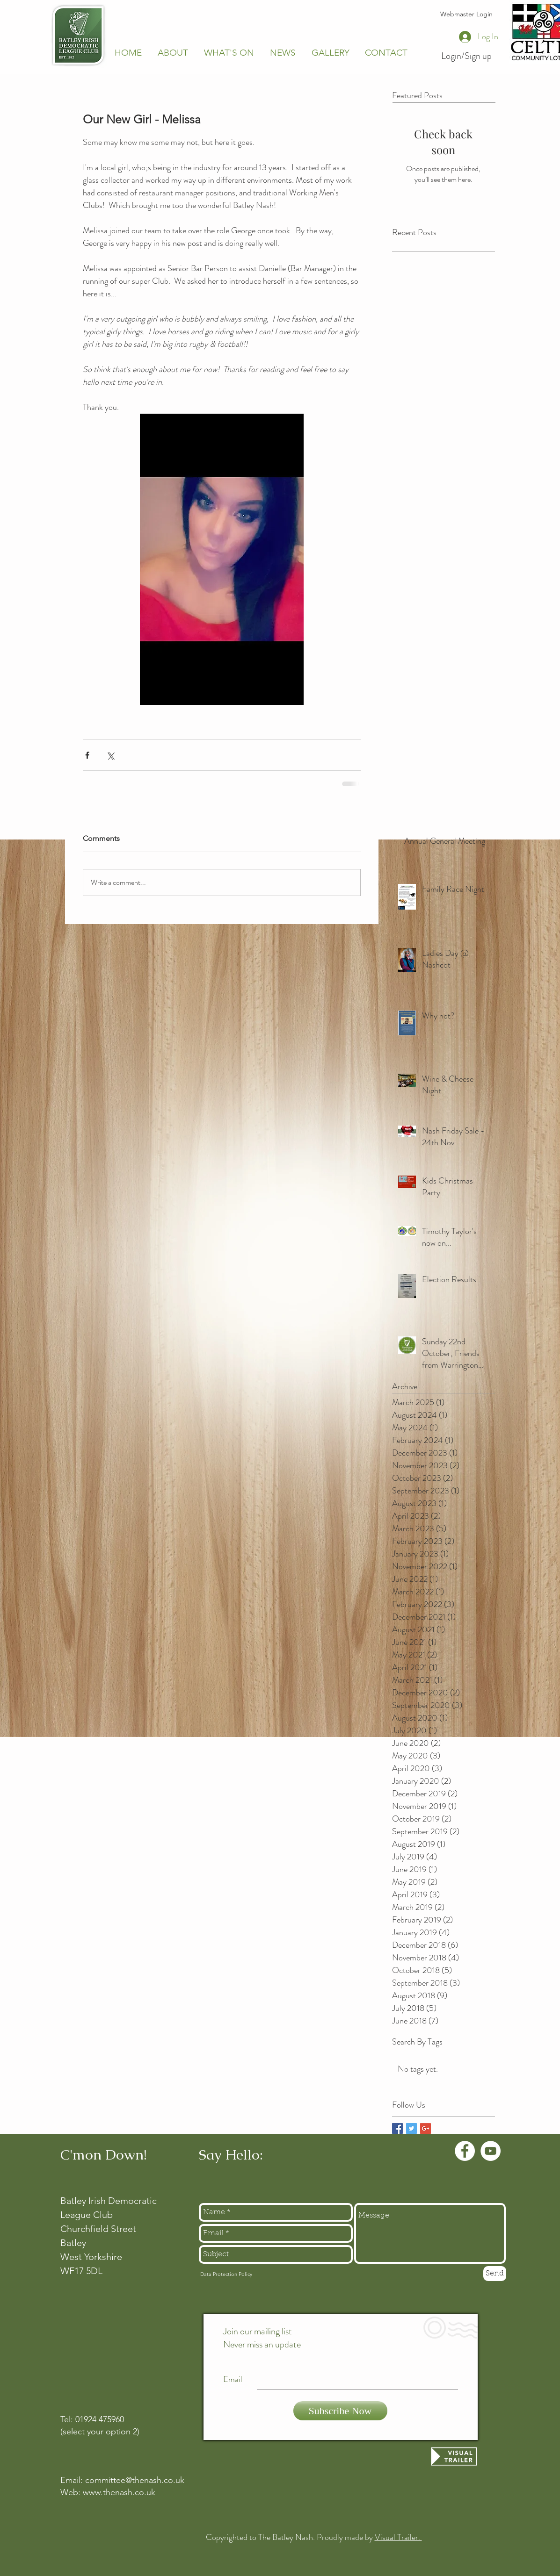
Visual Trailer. (398, 2537)
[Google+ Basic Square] (425, 2128)
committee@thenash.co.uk (134, 2480)
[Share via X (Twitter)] (110, 755)
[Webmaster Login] (466, 14)
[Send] (494, 2273)
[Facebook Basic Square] (397, 2128)
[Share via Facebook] (87, 755)
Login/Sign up (466, 56)
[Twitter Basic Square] (411, 2128)
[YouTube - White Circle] (490, 2151)
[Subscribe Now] (340, 2410)
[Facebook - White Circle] (465, 2151)
